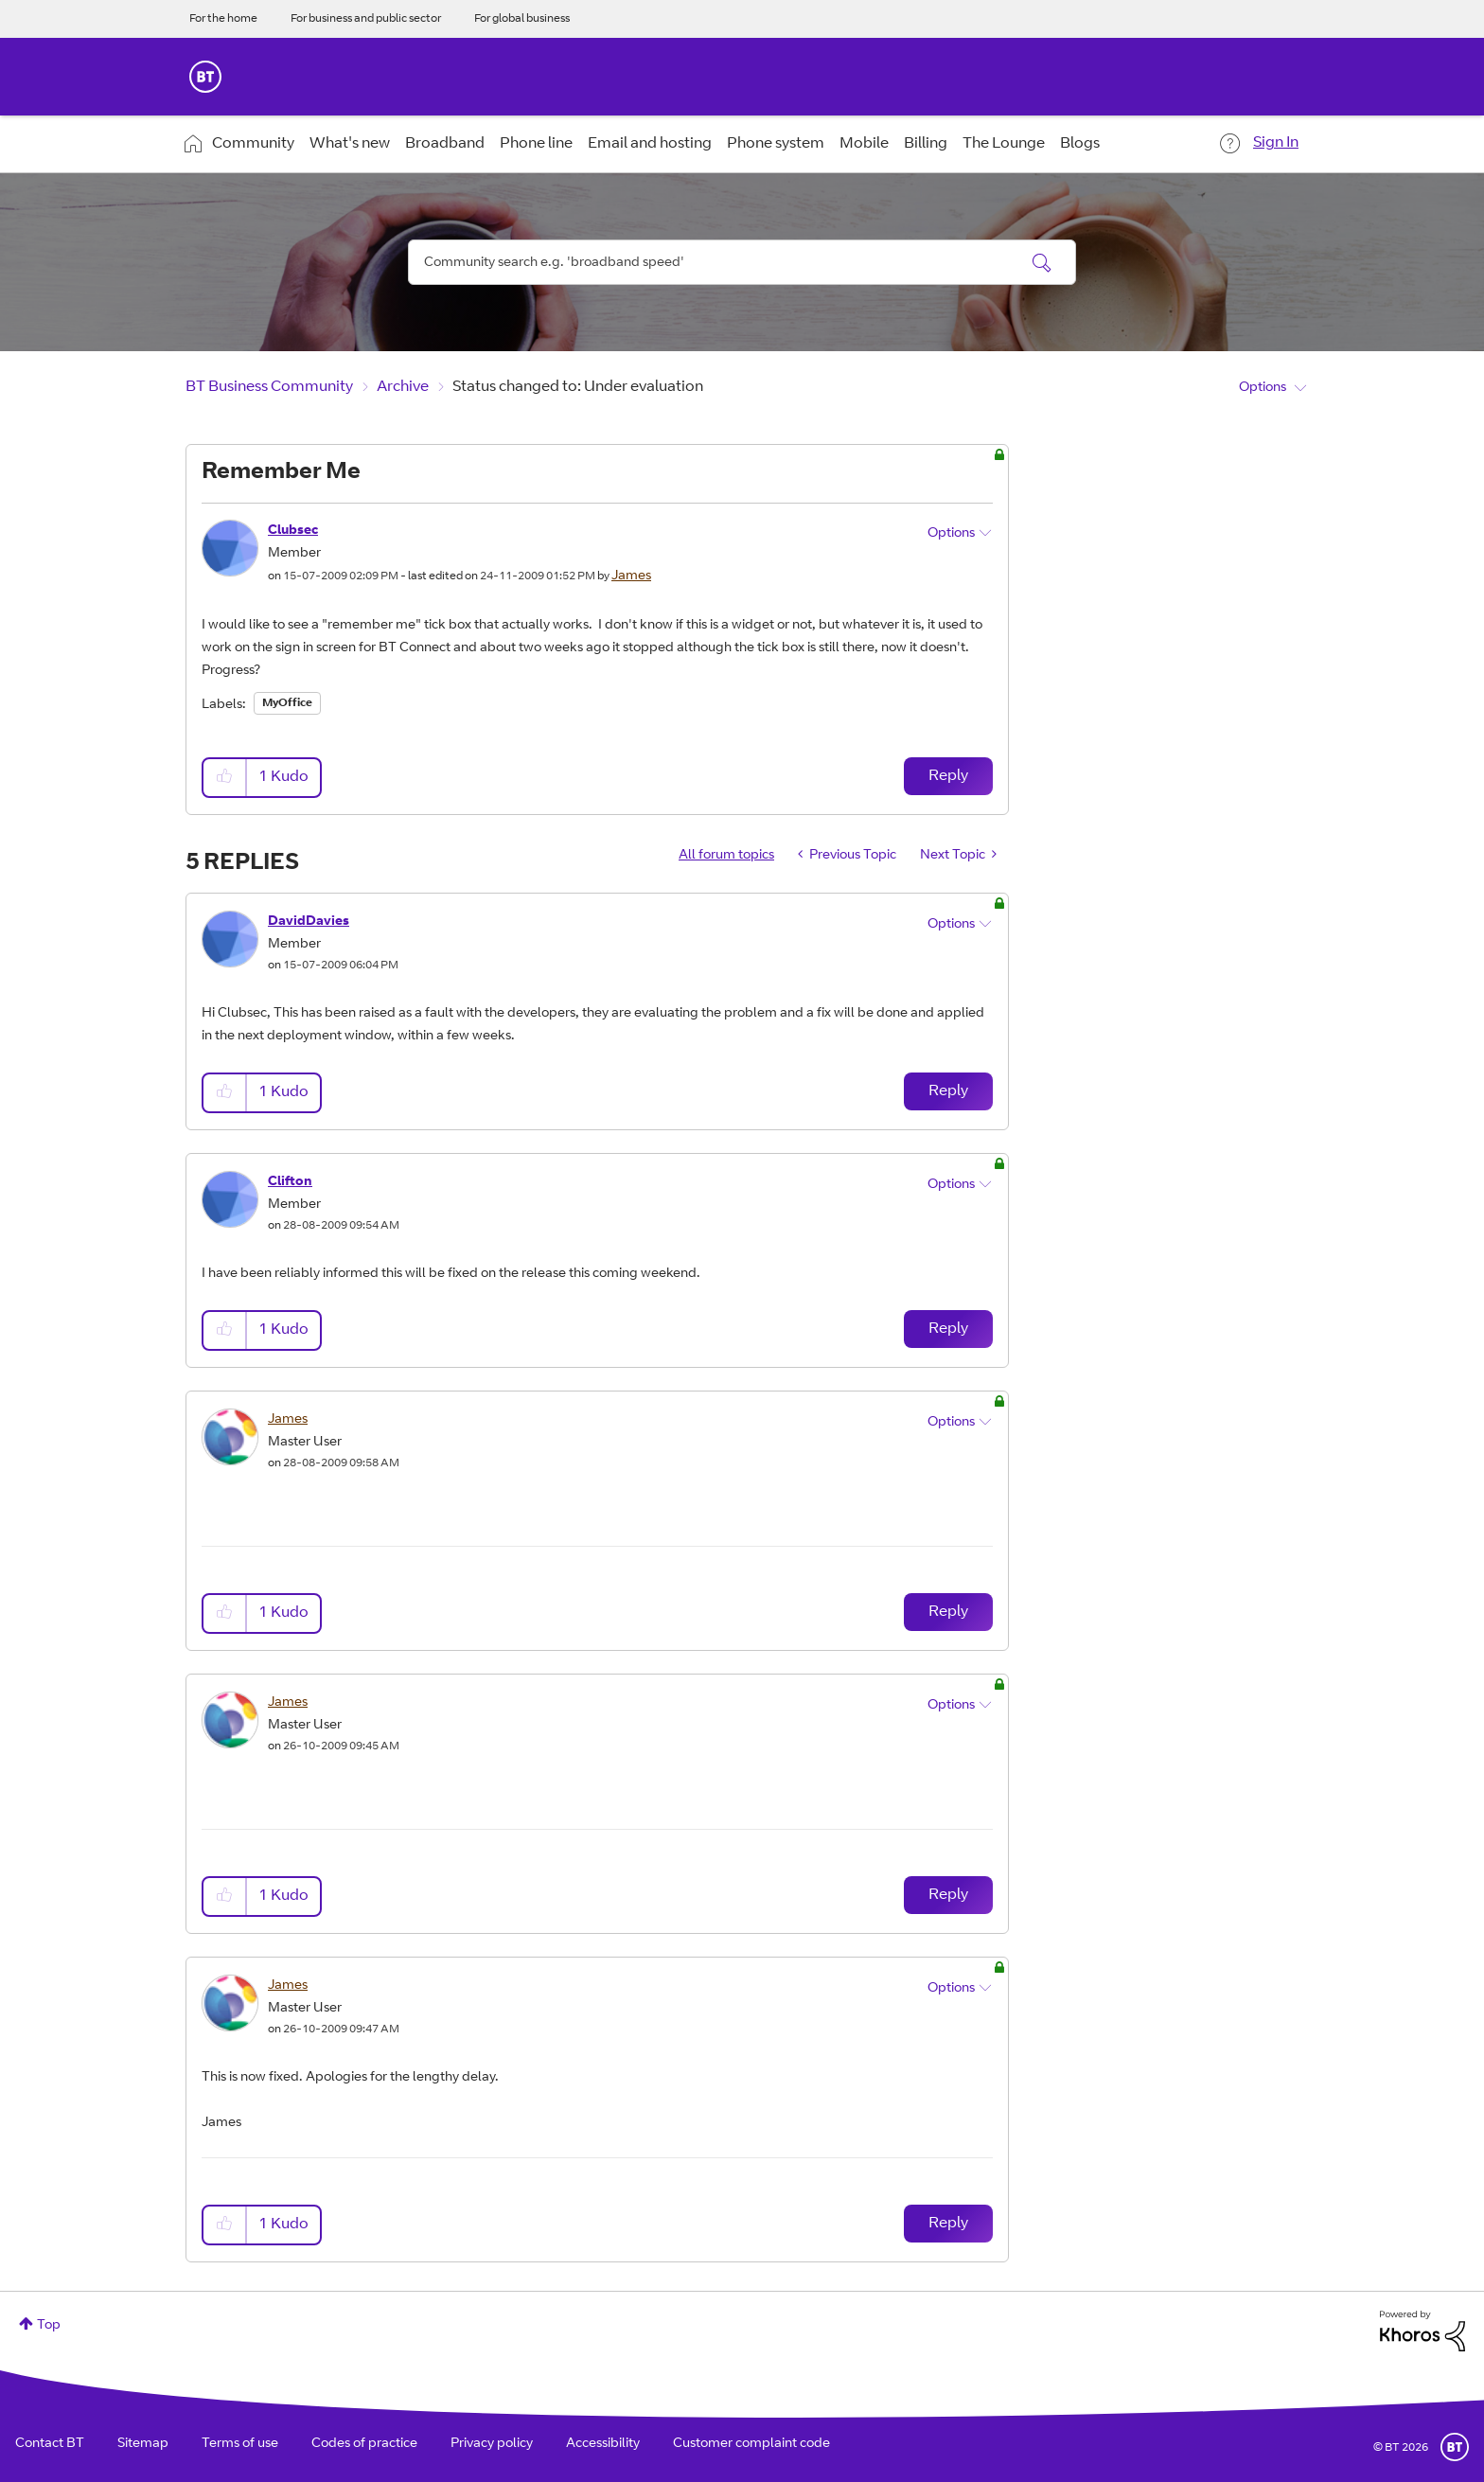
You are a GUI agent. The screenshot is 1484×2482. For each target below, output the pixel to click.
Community (253, 143)
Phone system (775, 143)
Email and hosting (650, 143)
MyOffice (287, 703)
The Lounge (1004, 143)
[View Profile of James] (631, 576)
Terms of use (240, 2444)
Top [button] (49, 2325)
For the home (223, 19)
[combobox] (742, 262)
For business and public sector (366, 19)
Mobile (864, 143)
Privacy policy (491, 2444)
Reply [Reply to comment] (948, 1091)
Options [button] (1262, 388)
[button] (225, 777)
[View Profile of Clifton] (290, 1182)
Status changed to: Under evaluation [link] (577, 387)
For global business (522, 19)
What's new (349, 143)
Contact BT (49, 2444)
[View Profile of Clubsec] (293, 531)
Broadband (445, 143)
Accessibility (603, 2444)
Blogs (1080, 143)
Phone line (536, 143)
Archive (403, 387)
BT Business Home (205, 77)
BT (1454, 2447)
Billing (925, 143)
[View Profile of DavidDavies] (308, 922)
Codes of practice (364, 2444)
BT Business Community (269, 387)
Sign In (1275, 143)
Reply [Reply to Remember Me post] (948, 776)
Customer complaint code (751, 2444)
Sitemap (142, 2444)
